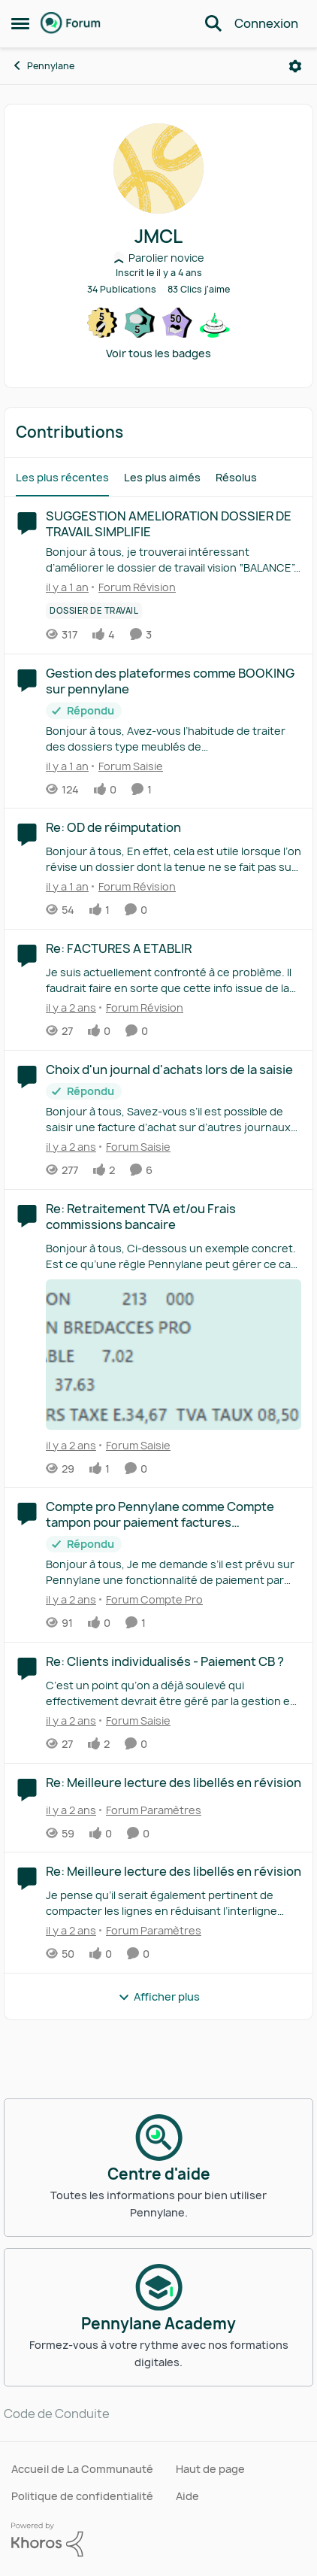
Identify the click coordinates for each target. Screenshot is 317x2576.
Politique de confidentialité (82, 2496)
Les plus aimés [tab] (162, 477)
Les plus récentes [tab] (62, 477)
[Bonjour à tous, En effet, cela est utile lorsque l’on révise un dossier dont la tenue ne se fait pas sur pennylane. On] (173, 859)
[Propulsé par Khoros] (158, 2540)
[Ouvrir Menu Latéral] (20, 23)
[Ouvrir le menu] (295, 66)
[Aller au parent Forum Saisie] (127, 765)
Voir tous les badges (158, 353)
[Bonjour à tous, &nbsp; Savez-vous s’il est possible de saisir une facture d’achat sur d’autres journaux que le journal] (173, 1119)
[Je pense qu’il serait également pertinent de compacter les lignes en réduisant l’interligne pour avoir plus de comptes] (173, 1903)
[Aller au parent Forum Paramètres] (150, 1809)
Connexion (266, 23)
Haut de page (210, 2469)
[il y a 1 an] (67, 587)
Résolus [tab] (236, 477)
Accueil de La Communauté (82, 2469)
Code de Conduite (57, 2413)
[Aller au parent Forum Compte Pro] (151, 1599)
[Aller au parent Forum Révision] (134, 587)
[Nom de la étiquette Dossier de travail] (94, 610)
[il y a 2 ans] (71, 1007)
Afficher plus (159, 1996)
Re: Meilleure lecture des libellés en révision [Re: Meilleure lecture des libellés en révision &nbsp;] (173, 1783)
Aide (187, 2496)
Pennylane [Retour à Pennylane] (42, 65)
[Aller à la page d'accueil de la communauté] (71, 23)
